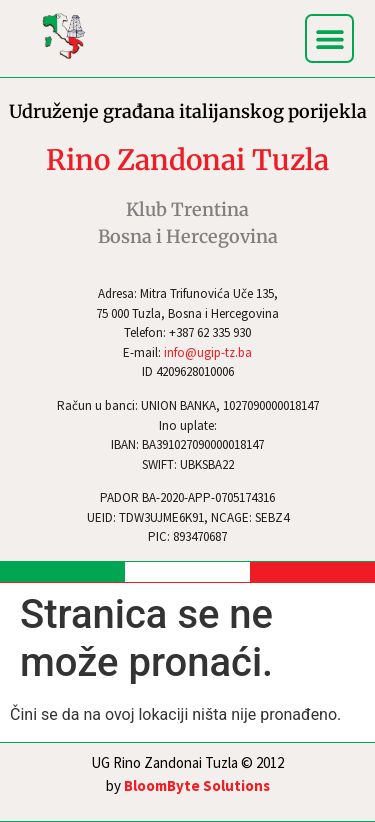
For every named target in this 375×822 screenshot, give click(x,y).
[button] (329, 38)
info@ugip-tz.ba (208, 352)
